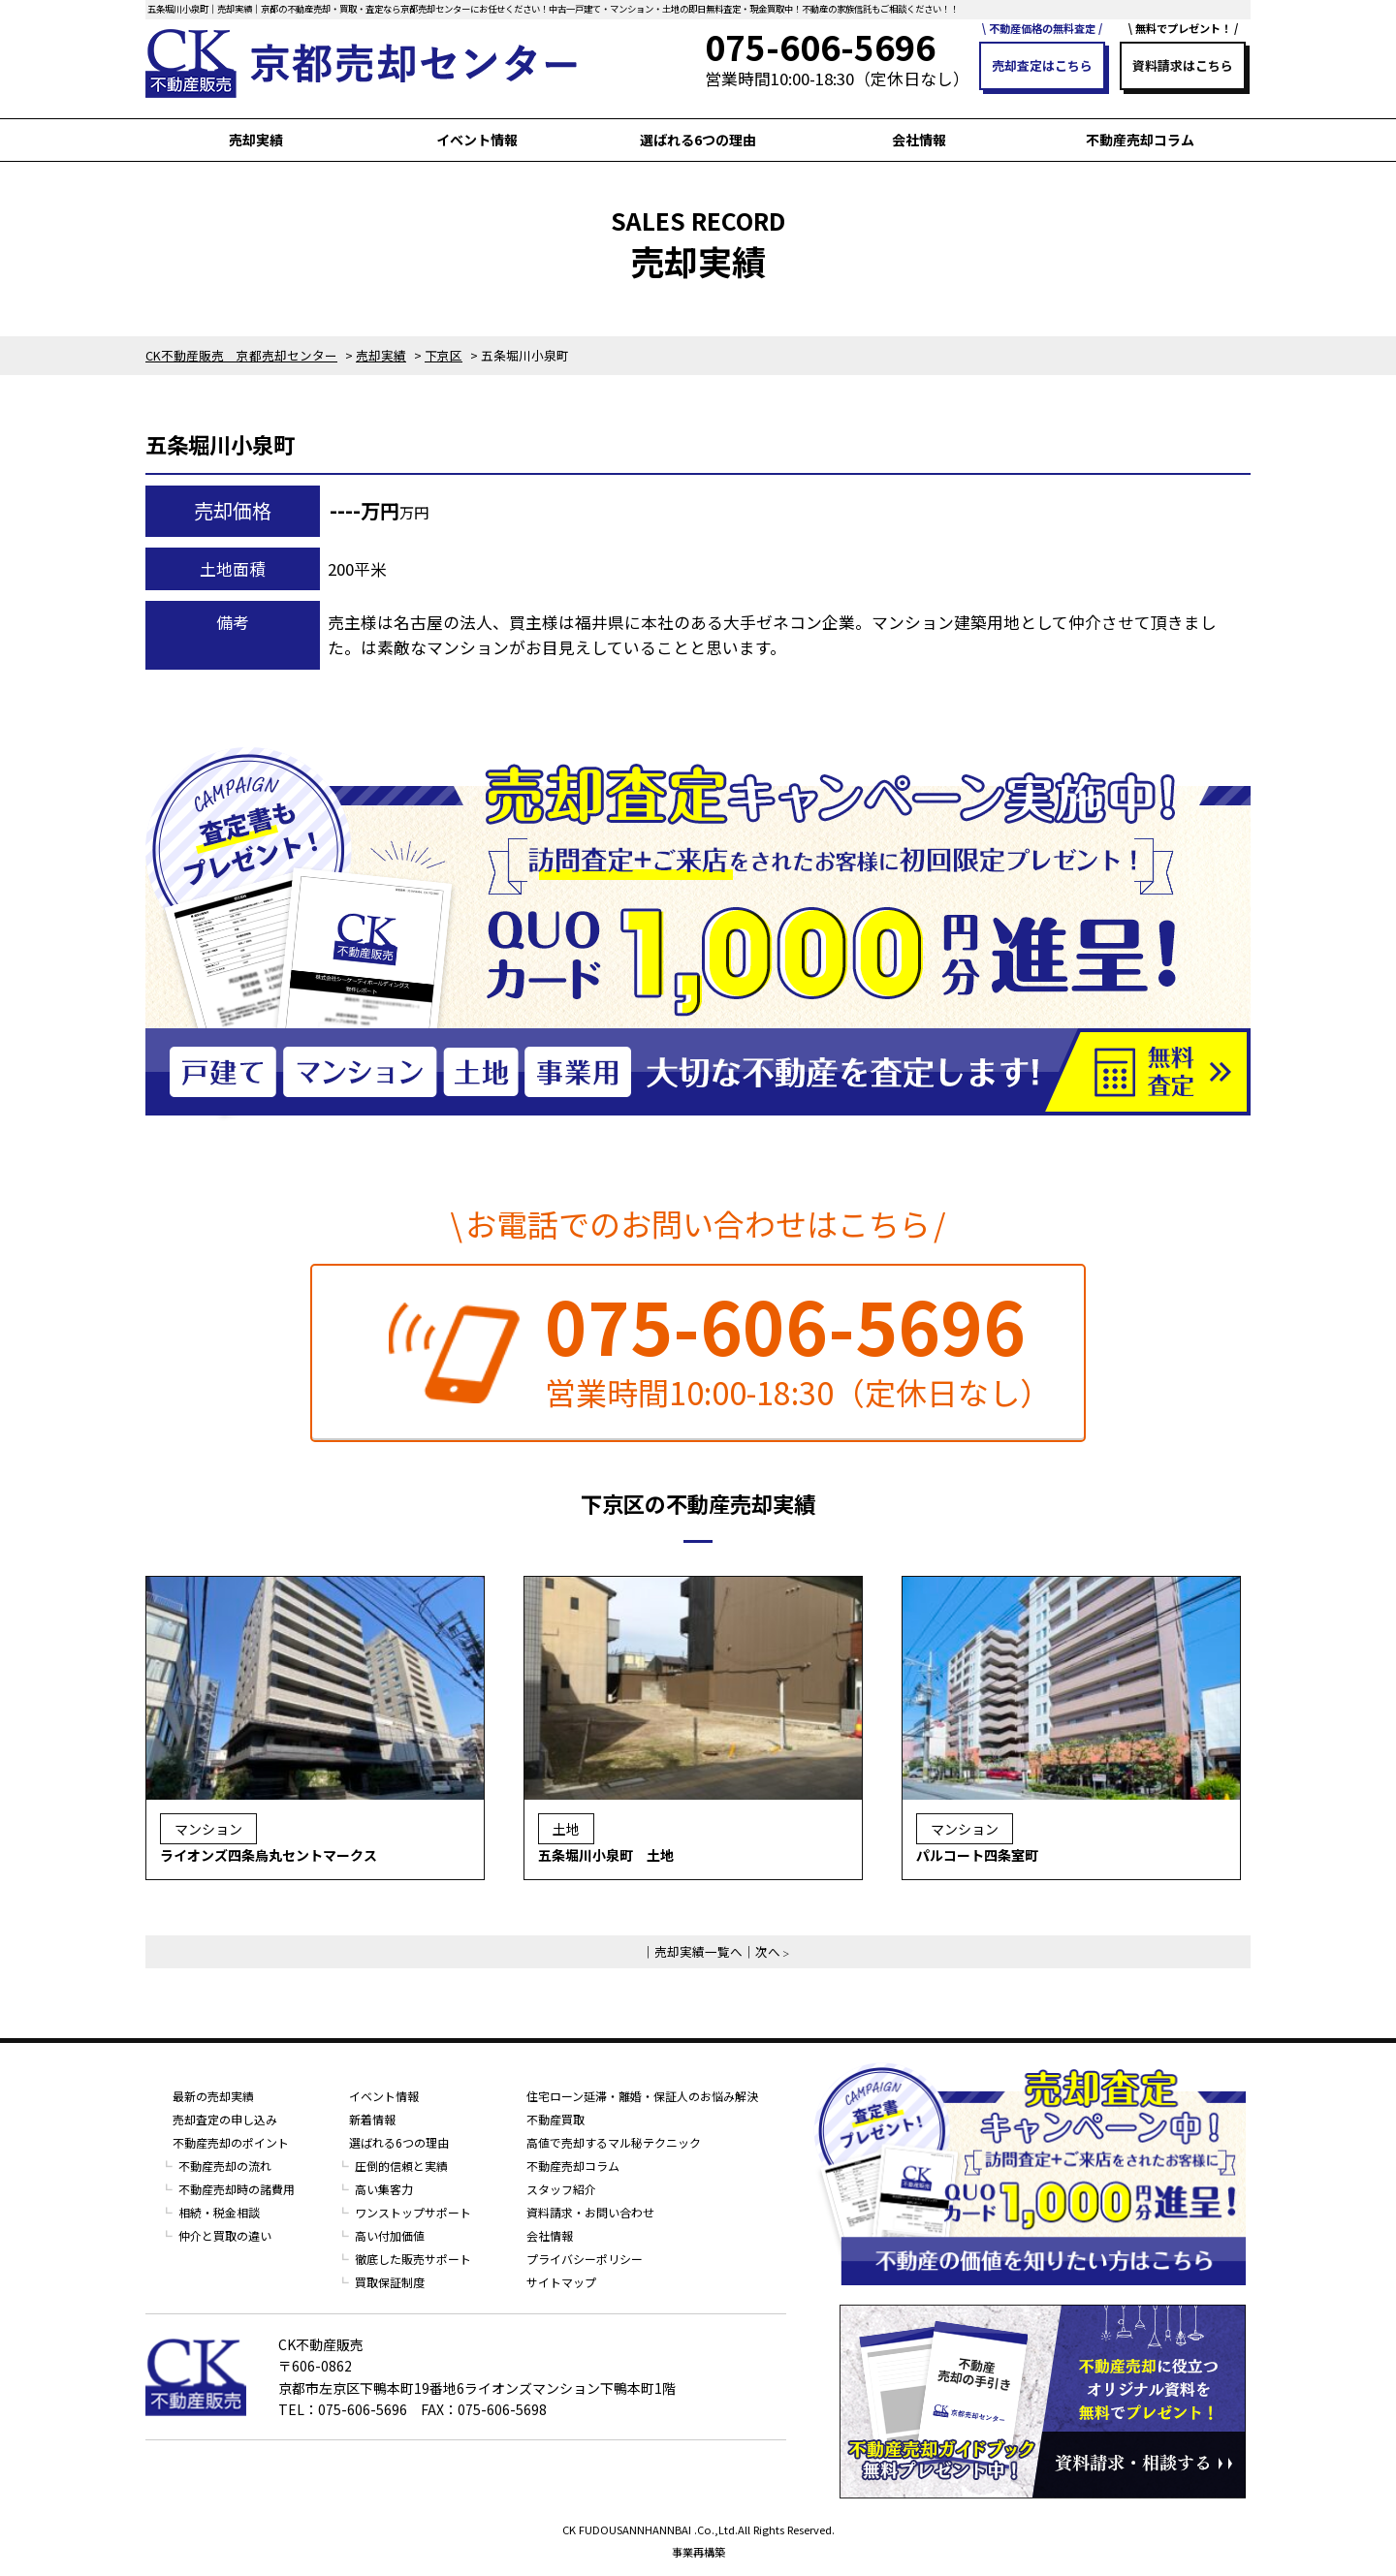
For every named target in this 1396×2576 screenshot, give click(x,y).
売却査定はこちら (1042, 65)
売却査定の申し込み (225, 2119)
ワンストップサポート (413, 2212)
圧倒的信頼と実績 (401, 2165)
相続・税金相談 (219, 2212)
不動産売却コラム (1140, 139)
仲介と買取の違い (224, 2235)
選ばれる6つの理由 (698, 139)
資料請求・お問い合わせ (590, 2212)
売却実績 (256, 139)
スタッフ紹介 (561, 2189)
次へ (767, 1951)
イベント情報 (477, 139)
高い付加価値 (390, 2235)
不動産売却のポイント (231, 2142)
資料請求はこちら (1182, 65)
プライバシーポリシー (584, 2258)
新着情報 (372, 2119)
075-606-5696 (785, 1325)
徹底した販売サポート (413, 2258)
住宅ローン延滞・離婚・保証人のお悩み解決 (642, 2096)
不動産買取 (555, 2119)
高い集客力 (384, 2189)
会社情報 (919, 139)
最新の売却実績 (213, 2096)
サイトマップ (561, 2282)
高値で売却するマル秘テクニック (613, 2142)
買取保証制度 (390, 2282)
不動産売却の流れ (224, 2165)
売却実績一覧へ (698, 1951)
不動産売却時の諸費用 (236, 2189)
